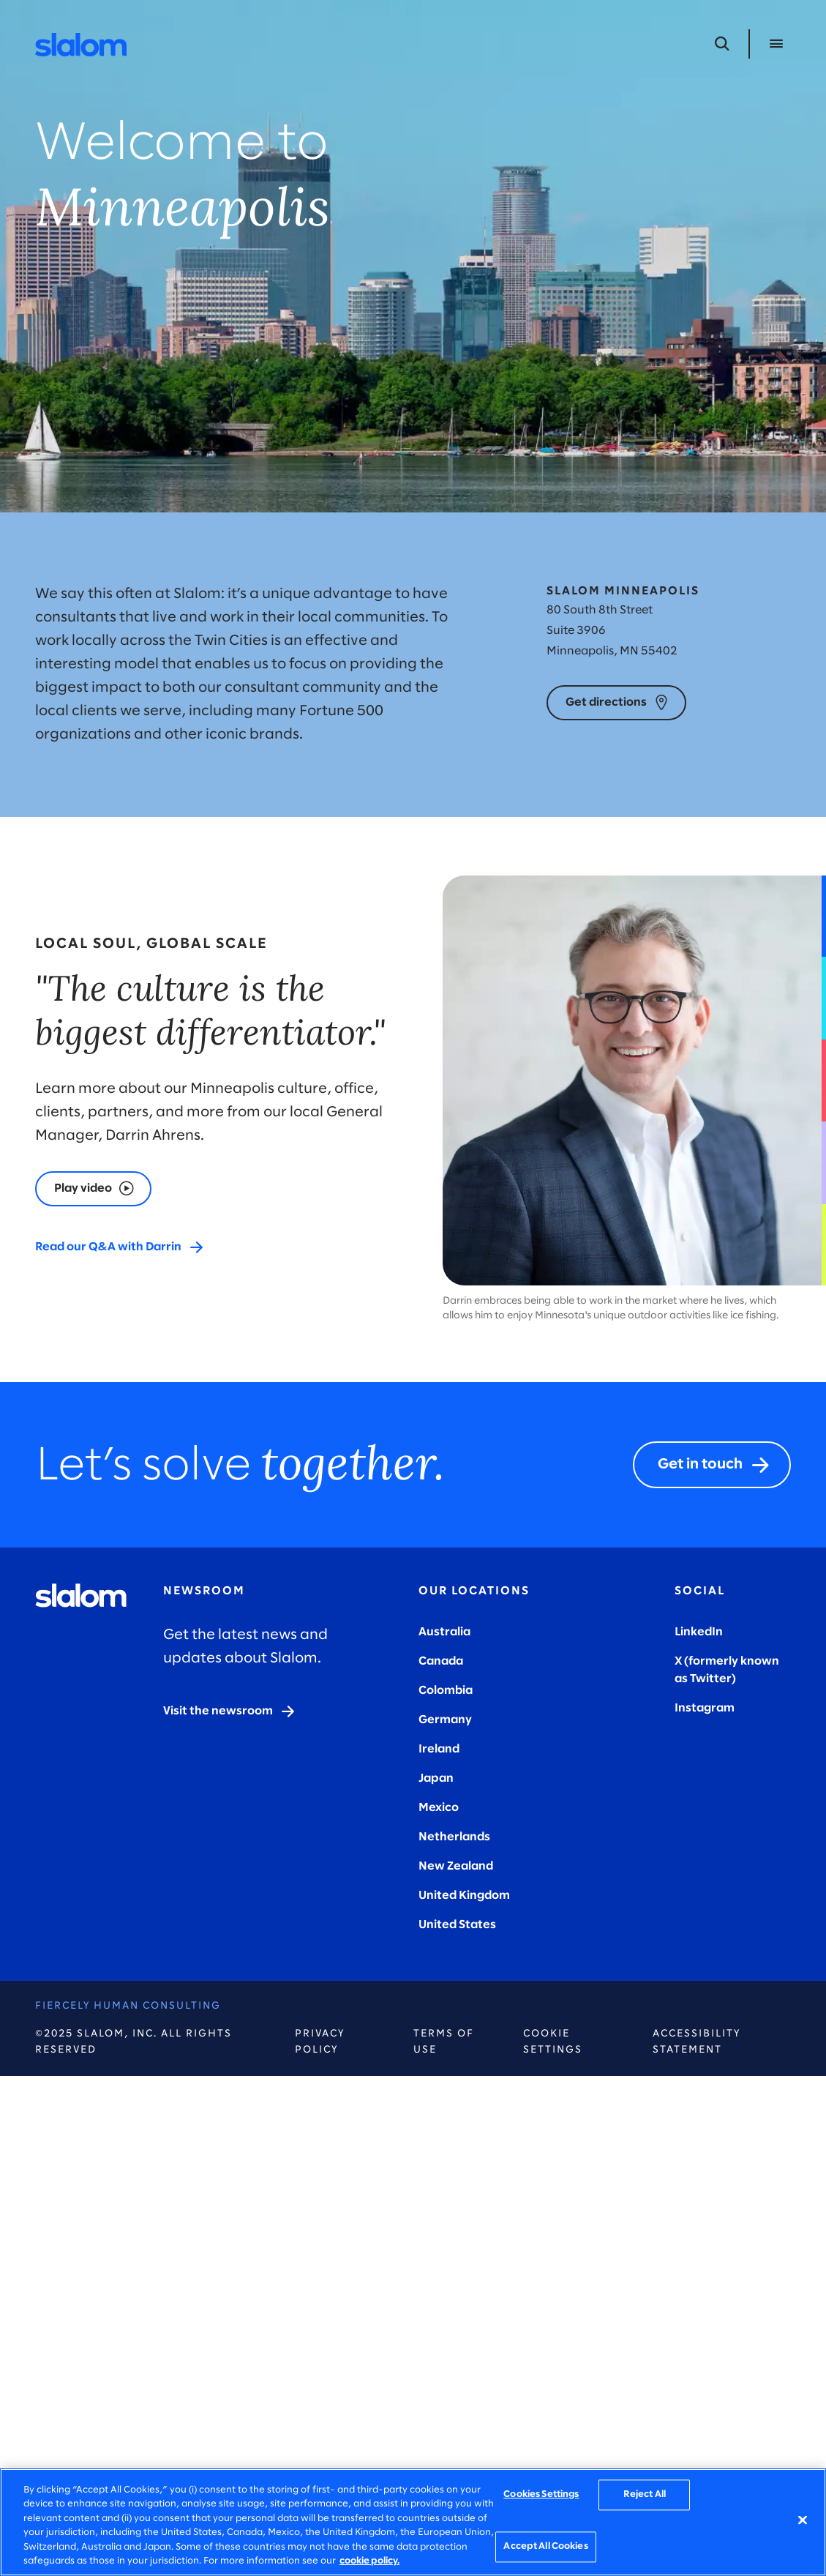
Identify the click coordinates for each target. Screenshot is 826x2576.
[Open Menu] (776, 44)
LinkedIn (699, 1632)
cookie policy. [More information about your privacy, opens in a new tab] (369, 2561)
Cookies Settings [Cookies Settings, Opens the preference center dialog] (541, 2495)
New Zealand (455, 1866)
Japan (436, 1778)
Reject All (644, 2495)
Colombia (445, 1690)
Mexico (438, 1807)
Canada (440, 1661)
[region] (413, 2522)
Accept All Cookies (545, 2546)
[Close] (802, 2520)
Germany (445, 1719)
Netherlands (454, 1837)
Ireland (438, 1749)
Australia (444, 1632)
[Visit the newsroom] (229, 1711)
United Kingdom (464, 1895)
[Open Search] (722, 44)
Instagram (705, 1708)
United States (457, 1924)
